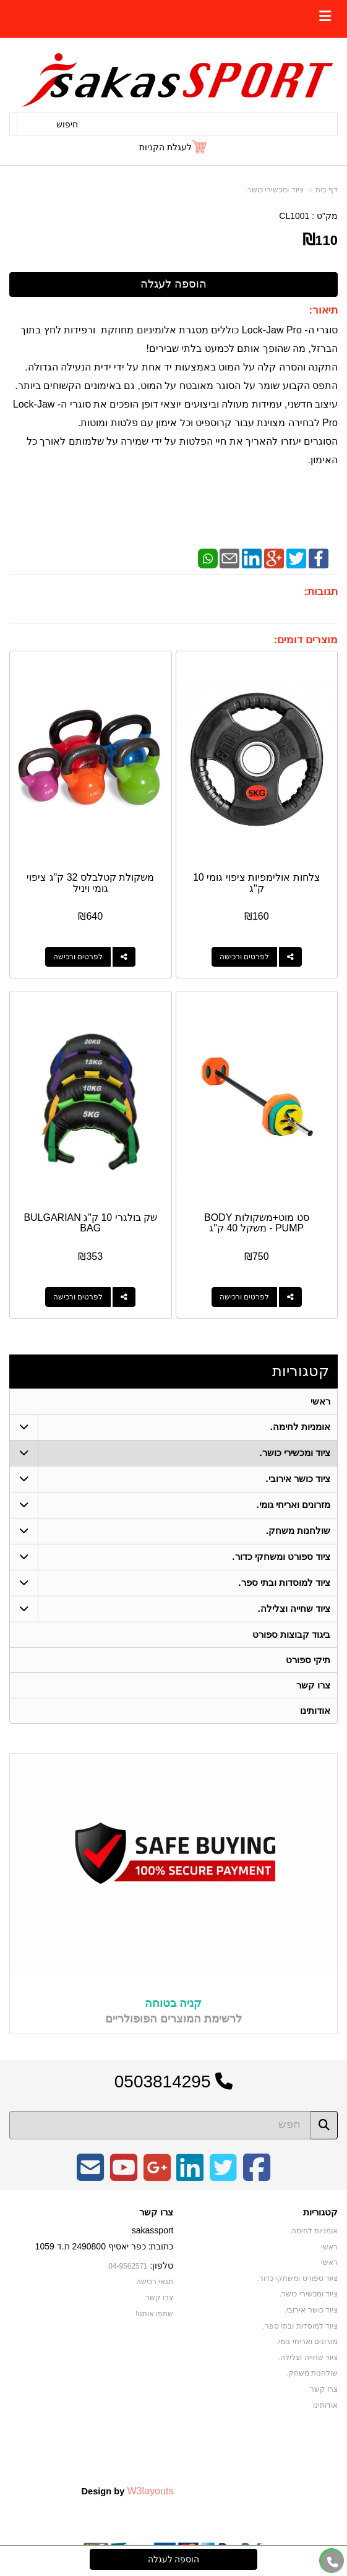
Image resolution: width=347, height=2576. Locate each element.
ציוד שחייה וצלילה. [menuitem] (294, 1608)
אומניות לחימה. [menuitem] (300, 1426)
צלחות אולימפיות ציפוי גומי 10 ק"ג (256, 883)
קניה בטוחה (173, 2003)
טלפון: (162, 2265)
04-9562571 (127, 2266)
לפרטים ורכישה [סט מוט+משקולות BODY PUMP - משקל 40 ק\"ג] (244, 1297)
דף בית (326, 190)
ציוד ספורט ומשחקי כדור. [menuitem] (281, 1556)
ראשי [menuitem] (320, 1401)
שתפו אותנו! (154, 2313)
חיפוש (67, 124)
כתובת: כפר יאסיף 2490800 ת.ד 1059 (104, 2246)
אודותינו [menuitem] (315, 1710)
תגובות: (321, 591)
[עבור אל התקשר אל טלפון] (332, 2562)
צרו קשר (156, 2212)
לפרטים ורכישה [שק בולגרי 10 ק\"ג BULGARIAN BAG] (78, 1297)
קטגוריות (300, 1371)
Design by (127, 2490)
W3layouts (150, 2490)
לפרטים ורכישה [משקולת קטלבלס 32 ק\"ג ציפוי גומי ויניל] (78, 956)
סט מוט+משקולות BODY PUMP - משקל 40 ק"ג (256, 1223)
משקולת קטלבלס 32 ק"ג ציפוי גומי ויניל (90, 883)
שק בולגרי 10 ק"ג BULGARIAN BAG (90, 1223)
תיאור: (323, 310)
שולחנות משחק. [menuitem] (298, 1530)
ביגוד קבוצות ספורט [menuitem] (291, 1634)
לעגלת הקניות (165, 147)
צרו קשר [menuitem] (313, 1685)
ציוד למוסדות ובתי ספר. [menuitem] (284, 1582)
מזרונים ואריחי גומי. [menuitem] (294, 1504)
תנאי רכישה (154, 2281)
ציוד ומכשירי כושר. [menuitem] (295, 1452)
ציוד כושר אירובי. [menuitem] (298, 1478)
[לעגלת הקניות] (173, 147)
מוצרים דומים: (306, 640)
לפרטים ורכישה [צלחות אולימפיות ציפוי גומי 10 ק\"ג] (244, 956)
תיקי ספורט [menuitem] (308, 1659)
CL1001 (294, 216)
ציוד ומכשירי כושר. (275, 190)
